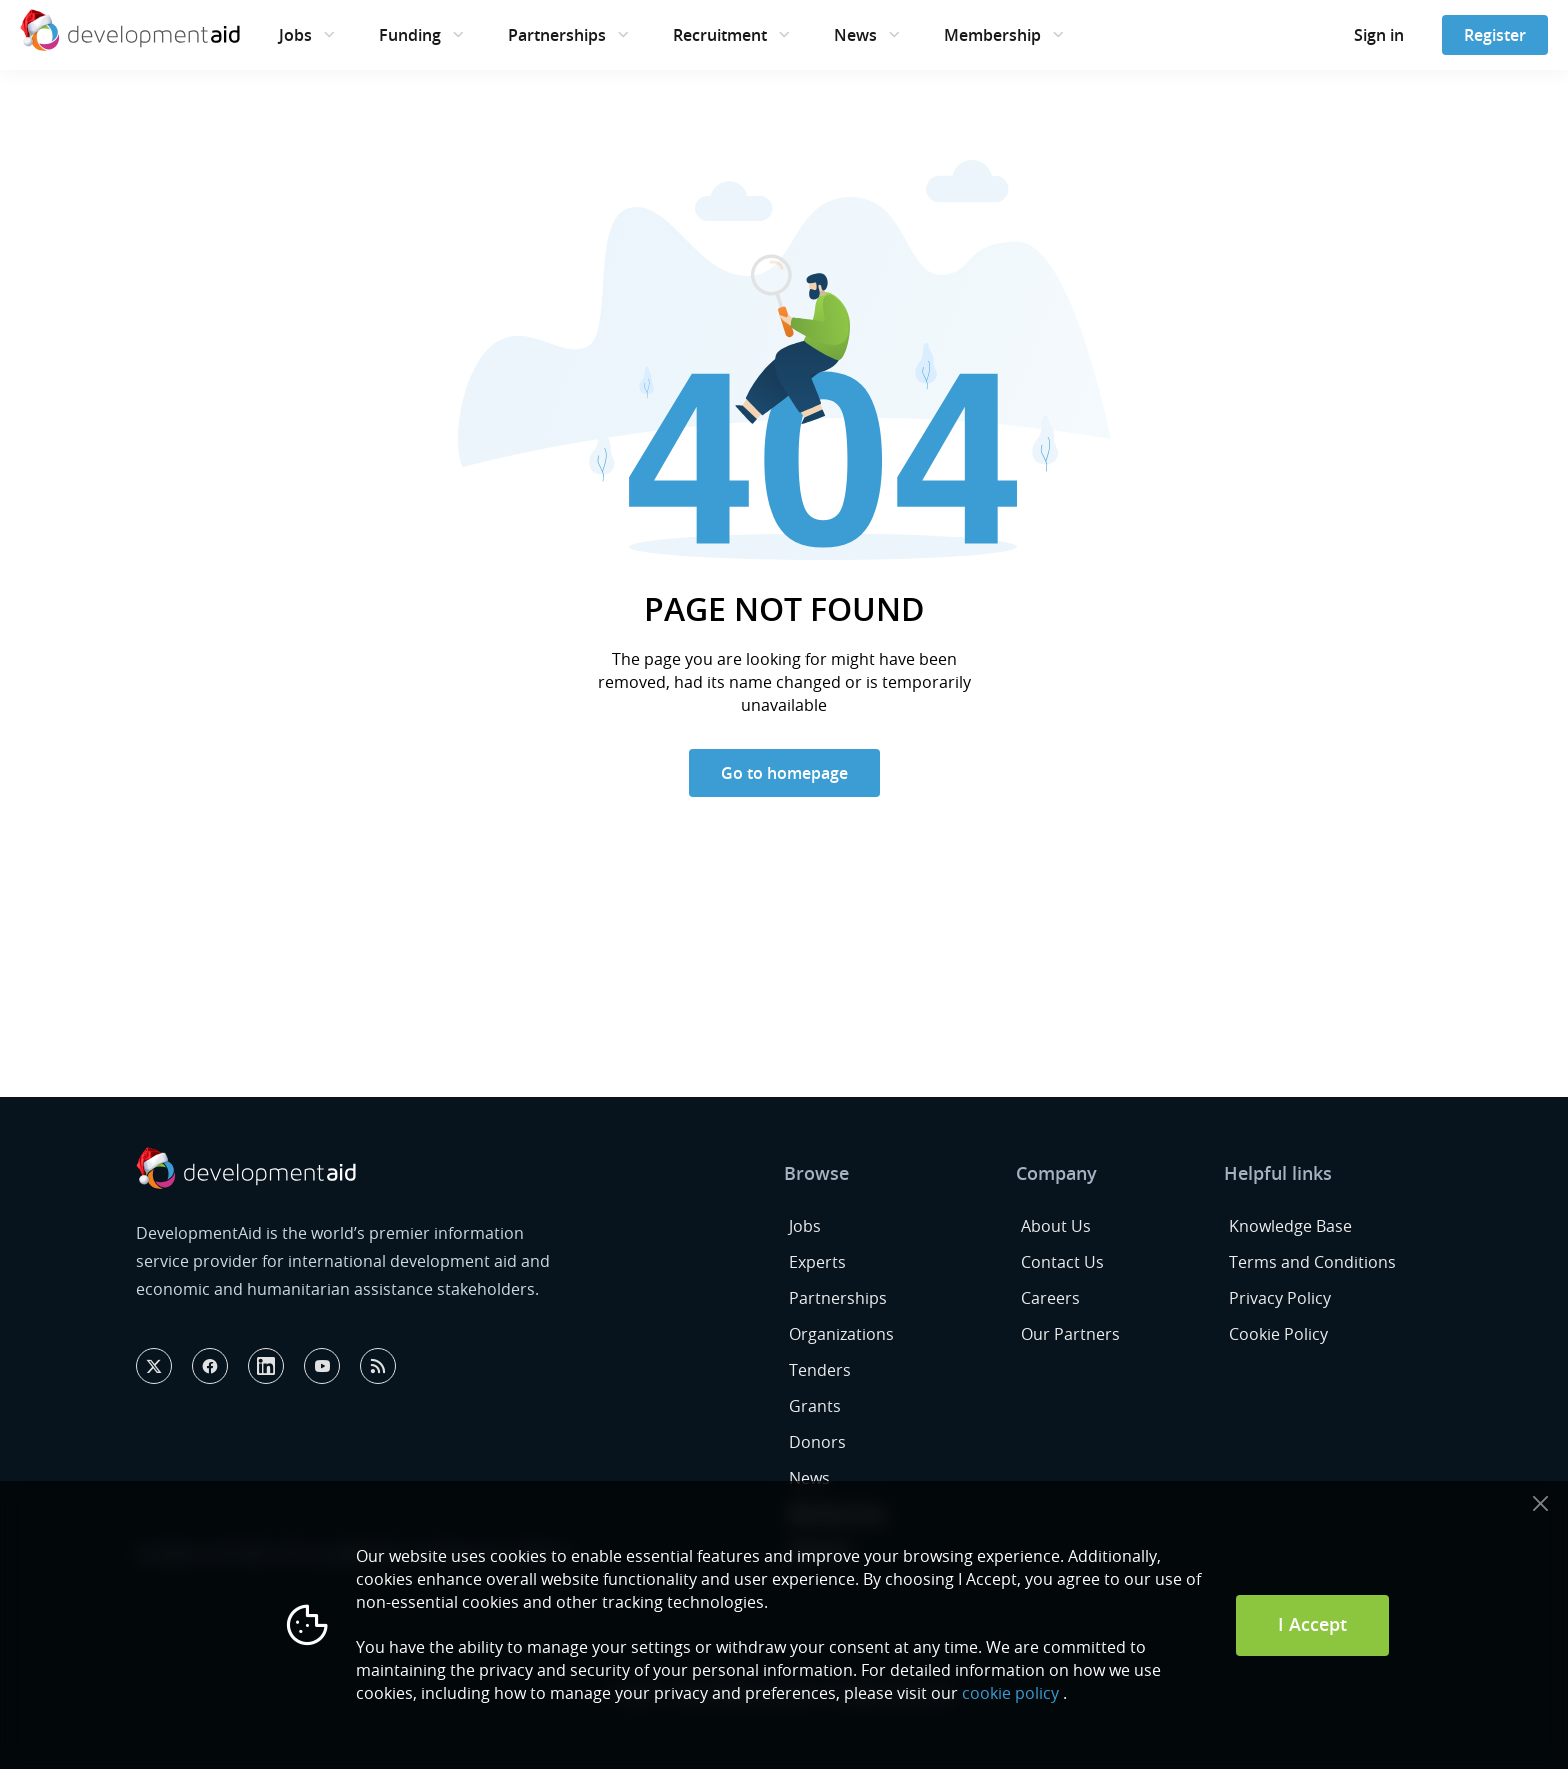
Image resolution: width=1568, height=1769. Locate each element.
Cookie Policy (1278, 1334)
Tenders (820, 1370)
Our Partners (1070, 1334)
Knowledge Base (1290, 1226)
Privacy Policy (1280, 1298)
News (855, 35)
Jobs (295, 35)
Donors (817, 1442)
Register (1495, 35)
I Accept (1312, 1624)
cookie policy (1010, 1693)
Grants (815, 1406)
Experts (817, 1262)
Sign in (1379, 35)
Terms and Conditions (1312, 1262)
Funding (410, 35)
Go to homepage (784, 773)
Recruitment (720, 35)
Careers (1050, 1298)
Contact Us (1062, 1262)
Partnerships (557, 35)
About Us (1056, 1226)
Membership (992, 35)
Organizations (841, 1334)
